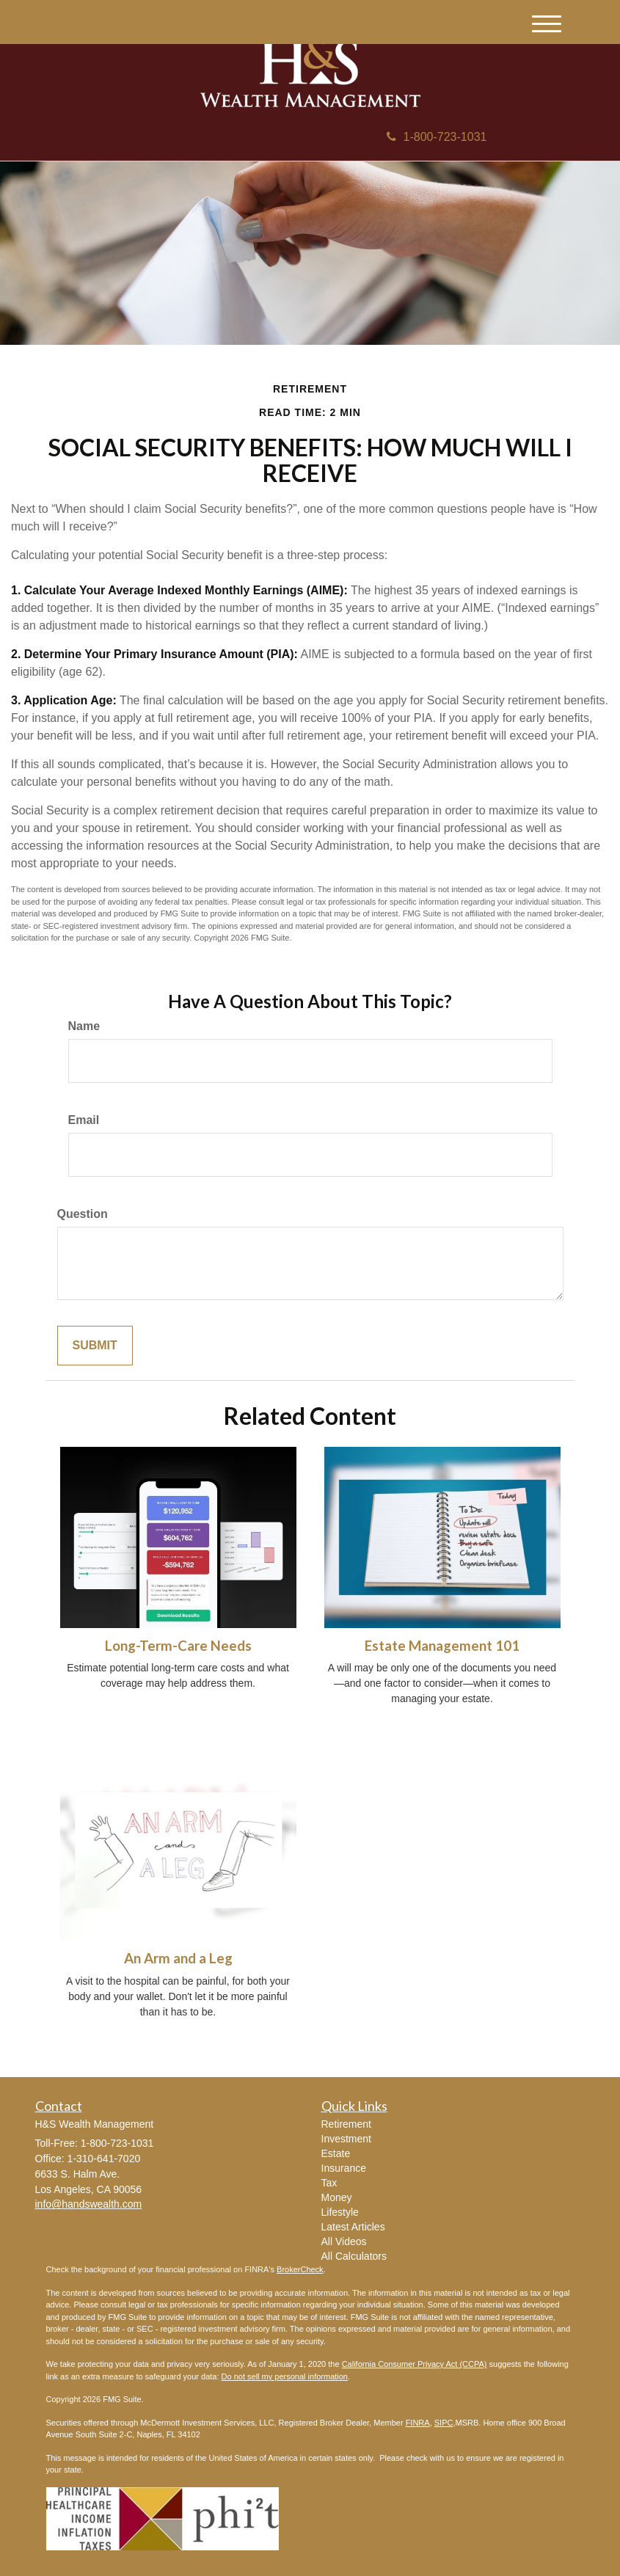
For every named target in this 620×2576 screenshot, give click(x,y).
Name (84, 1026)
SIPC (443, 2422)
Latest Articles (353, 2227)
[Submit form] (95, 1346)
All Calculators (354, 2256)
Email (84, 1120)
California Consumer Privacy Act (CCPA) (414, 2364)
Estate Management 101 (442, 1646)
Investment (346, 2139)
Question (82, 1214)
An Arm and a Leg (178, 1958)
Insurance (343, 2168)
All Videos (344, 2241)
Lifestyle (340, 2212)
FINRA (418, 2422)
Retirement (346, 2124)
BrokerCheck (300, 2269)
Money (336, 2197)
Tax (329, 2183)
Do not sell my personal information (285, 2376)
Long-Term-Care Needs (178, 1646)
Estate (336, 2153)
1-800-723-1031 (437, 137)
